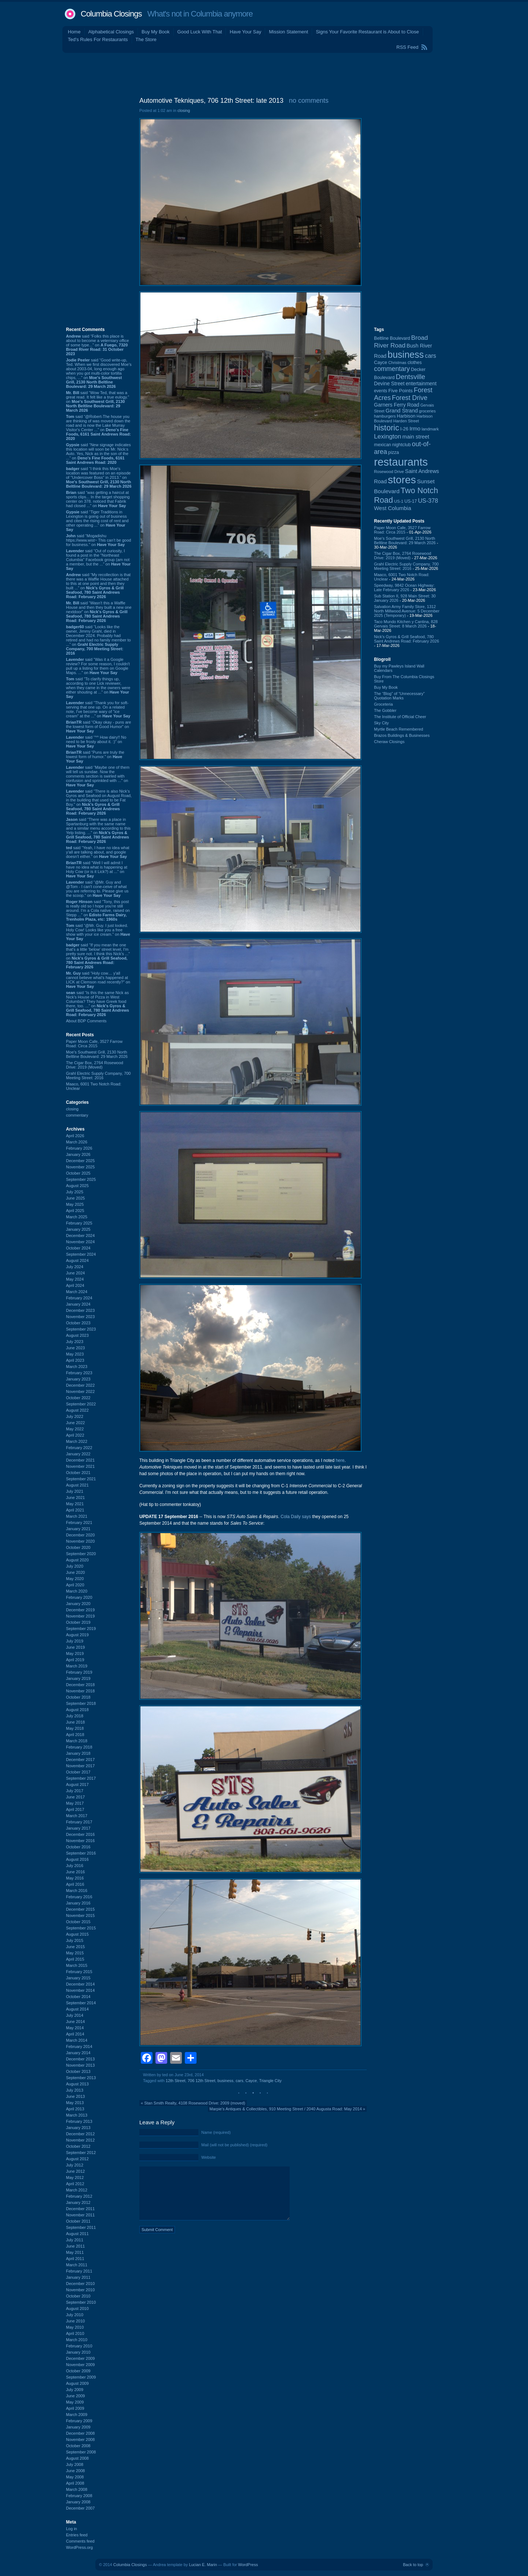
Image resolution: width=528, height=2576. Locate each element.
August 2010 (77, 2308)
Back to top (413, 2564)
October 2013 (78, 2071)
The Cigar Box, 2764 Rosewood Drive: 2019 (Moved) (94, 1064)
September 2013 (81, 2077)
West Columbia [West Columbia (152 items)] (392, 508)
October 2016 (78, 1847)
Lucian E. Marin (203, 2564)
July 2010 (74, 2315)
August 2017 (77, 1784)
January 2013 (78, 2127)
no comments (309, 100)
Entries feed (77, 2535)
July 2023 (74, 1341)
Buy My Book (156, 31)
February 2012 (79, 2196)
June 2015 (75, 1946)
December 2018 (80, 1684)
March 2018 (76, 1741)
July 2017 (74, 1791)
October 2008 (78, 2446)
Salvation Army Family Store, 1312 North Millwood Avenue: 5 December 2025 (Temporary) (406, 611)
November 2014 (80, 1990)
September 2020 (81, 1553)
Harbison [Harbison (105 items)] (406, 416)
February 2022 (79, 1447)
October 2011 (78, 2221)
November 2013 (80, 2065)
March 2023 (76, 1366)
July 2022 (74, 1416)
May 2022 (75, 1429)
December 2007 (80, 2508)
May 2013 (75, 2102)
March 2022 (76, 1441)
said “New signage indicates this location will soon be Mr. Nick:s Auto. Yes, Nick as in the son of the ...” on (98, 454)
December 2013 (80, 2059)
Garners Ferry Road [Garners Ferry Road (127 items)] (396, 405)
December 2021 (80, 1460)
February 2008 (79, 2495)
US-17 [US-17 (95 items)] (410, 501)
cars (239, 2080)
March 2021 (76, 1516)
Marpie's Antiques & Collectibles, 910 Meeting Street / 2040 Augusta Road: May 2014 (285, 2109)
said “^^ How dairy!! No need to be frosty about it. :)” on (96, 741)
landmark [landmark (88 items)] (430, 429)
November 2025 (80, 1167)
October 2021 (78, 1472)
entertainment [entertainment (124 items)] (421, 383)
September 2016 (81, 1853)
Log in (71, 2528)
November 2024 (80, 1242)
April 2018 (75, 1734)
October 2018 (78, 1697)
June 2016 (75, 1872)
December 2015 (80, 1909)
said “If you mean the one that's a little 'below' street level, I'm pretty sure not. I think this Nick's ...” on (98, 956)
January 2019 (78, 1678)
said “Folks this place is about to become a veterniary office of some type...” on (97, 345)
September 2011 (81, 2227)
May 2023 (75, 1354)
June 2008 (75, 2470)
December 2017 (80, 1759)
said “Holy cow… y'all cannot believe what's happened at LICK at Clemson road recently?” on (98, 980)
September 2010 (81, 2302)
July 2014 (74, 2015)
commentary (77, 1115)
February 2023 (79, 1373)
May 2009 (75, 2402)
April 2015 (75, 1959)
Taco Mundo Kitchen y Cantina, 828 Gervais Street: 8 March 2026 (406, 623)
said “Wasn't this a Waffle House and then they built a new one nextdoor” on (99, 612)
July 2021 (74, 1491)
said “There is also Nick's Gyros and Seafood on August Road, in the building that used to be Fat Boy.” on (99, 802)
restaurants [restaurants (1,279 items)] (401, 462)
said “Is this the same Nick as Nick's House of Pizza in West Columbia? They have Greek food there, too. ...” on (97, 1003)
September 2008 (81, 2452)
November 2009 (80, 2364)
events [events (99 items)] (380, 390)
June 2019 (75, 1647)
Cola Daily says (295, 1516)
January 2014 (78, 2053)
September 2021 (81, 1479)
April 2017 (75, 1809)
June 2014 (75, 2021)
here (340, 1460)
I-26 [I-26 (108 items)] (404, 429)
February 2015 (79, 1971)
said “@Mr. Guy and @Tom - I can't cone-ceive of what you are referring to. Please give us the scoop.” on (97, 889)
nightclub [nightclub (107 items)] (401, 444)
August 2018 (77, 1709)
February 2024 (79, 1298)
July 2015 (74, 1940)
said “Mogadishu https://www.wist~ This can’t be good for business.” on (98, 540)
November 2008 (80, 2439)
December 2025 (80, 1160)
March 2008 (76, 2489)
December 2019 (80, 1610)
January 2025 (78, 1229)
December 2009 (80, 2358)
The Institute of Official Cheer (400, 716)
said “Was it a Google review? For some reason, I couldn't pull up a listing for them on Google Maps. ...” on (98, 666)
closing (72, 1109)
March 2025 (76, 1217)
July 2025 (74, 1192)
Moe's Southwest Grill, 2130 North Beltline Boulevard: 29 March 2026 (97, 1054)
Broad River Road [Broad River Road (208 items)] (401, 341)
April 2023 (75, 1360)
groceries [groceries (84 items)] (427, 411)
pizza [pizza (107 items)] (393, 452)
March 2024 (76, 1291)
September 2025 (81, 1179)
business (225, 2080)
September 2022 (81, 1404)
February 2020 (79, 1597)
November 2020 (80, 1541)
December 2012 (80, 2134)
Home (74, 31)
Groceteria (383, 704)
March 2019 (76, 1666)
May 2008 (75, 2477)
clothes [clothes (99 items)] (414, 362)
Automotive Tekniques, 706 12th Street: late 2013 (211, 100)
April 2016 (75, 1884)
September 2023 (81, 1329)
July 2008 (74, 2464)
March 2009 (76, 2414)
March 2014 (76, 2040)
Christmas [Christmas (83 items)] (397, 362)
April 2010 (75, 2333)
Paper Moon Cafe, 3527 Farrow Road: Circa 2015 (94, 1043)
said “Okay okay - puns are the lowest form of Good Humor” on (98, 726)
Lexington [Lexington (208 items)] (387, 436)
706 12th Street (201, 2080)
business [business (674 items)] (406, 354)
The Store (146, 39)
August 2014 (77, 2009)
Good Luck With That (199, 31)
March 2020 (76, 1591)
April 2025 (75, 1210)
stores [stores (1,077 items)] (402, 479)
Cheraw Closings (389, 741)
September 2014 (81, 2003)
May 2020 (75, 1578)
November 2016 (80, 1840)
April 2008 (75, 2483)
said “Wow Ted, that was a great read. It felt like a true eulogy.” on (97, 401)
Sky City (381, 723)
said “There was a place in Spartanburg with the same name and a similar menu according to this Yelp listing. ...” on (98, 830)
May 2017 (75, 1803)
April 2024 (75, 1285)
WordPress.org (79, 2547)
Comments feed (80, 2541)
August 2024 (77, 1260)
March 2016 (76, 1890)
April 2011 (75, 2258)
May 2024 (75, 1279)
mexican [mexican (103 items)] (382, 444)
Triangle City (270, 2080)
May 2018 (75, 1728)
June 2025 (75, 1198)
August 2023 (77, 1335)
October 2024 (78, 1248)
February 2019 (79, 1672)
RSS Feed (407, 47)
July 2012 (74, 2165)
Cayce (251, 2080)
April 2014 (75, 2034)
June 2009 (75, 2396)
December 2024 (80, 1235)
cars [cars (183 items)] (430, 355)
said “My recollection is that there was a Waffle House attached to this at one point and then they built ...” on (98, 585)
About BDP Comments (86, 1021)
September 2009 (81, 2377)
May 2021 (75, 1504)
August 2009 (77, 2383)
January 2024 (78, 1304)
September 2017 (81, 1778)
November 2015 (80, 1915)
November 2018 (80, 1691)
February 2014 (79, 2046)
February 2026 (79, 1148)
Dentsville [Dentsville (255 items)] (410, 377)
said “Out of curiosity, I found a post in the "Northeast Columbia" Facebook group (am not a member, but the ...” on (98, 560)
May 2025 (75, 1204)
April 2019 (75, 1660)
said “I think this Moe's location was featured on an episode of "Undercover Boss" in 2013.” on (99, 477)
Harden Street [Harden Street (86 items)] (406, 421)
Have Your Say (245, 31)
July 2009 (74, 2389)
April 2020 (75, 1585)
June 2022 (75, 1422)
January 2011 (78, 2277)
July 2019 (74, 1641)
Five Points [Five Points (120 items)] (400, 390)
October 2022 (78, 1398)
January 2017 (78, 1828)
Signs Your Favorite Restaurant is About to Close (367, 31)
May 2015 (75, 1953)
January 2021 (78, 1529)
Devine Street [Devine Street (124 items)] (389, 383)
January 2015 (78, 1978)
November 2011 (80, 2215)
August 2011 (77, 2233)
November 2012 (80, 2140)
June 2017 (75, 1797)
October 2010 (78, 2296)
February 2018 (79, 1747)
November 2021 (80, 1466)
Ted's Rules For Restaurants (98, 39)
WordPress (248, 2564)
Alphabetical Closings (111, 31)
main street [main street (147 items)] (415, 437)
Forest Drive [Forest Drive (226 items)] (410, 397)
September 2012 (81, 2152)
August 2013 (77, 2084)
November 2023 (80, 1316)
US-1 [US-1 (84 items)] (398, 501)
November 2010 (80, 2290)
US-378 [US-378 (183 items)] (428, 500)
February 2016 (79, 1897)
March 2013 (76, 2115)
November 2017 (80, 1766)
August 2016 (77, 1859)
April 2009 (75, 2408)
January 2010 (78, 2352)
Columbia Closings (111, 13)
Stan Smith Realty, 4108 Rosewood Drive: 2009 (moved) (194, 2103)
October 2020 (78, 1547)
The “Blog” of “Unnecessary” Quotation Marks (399, 695)
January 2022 (78, 1454)
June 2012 (75, 2171)
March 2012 (76, 2190)
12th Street (176, 2080)
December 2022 (80, 1385)
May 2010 (75, 2327)
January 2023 (78, 1379)
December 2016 (80, 1834)
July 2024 (74, 1267)
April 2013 (75, 2109)
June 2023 (75, 1348)
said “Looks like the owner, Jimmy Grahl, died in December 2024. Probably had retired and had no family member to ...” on (98, 640)
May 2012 (75, 2177)
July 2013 (74, 2090)
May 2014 (75, 2028)
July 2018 (74, 1716)
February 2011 (79, 2271)
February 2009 (79, 2421)
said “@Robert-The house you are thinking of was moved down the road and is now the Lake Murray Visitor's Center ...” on (98, 427)
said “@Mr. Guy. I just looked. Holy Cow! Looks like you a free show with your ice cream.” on (98, 932)
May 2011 (75, 2252)
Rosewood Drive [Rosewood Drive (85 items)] (389, 471)
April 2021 (75, 1510)
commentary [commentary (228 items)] (392, 368)
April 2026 (75, 1136)
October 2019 (78, 1622)
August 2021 (77, 1485)
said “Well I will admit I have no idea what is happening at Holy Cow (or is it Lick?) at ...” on (96, 869)
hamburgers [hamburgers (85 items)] (385, 416)
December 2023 (80, 1310)
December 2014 (80, 1984)
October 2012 (78, 2146)
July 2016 (74, 1865)
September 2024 (81, 1254)
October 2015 (78, 1922)
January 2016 (78, 1903)
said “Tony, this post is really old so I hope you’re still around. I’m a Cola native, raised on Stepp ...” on (98, 910)
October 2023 (78, 1323)
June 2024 (75, 1273)
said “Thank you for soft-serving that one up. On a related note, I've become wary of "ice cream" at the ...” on (98, 709)
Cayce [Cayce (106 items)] (380, 362)
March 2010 (76, 2339)
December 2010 (80, 2283)
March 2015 (76, 1965)
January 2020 (78, 1603)
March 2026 (76, 1142)
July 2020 (74, 1566)
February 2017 (79, 1822)
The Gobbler (385, 710)
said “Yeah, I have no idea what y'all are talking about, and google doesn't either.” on (97, 852)
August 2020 (77, 1560)
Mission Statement (288, 31)
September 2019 (81, 1628)
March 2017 (76, 1815)
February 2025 (79, 1223)
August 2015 (77, 1934)
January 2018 (78, 1753)
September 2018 (81, 1703)
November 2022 (80, 1391)
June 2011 (75, 2246)
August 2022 (77, 1410)
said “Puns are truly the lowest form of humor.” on (95, 756)
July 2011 (74, 2240)
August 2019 (77, 1635)
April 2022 (75, 1435)
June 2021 (75, 1497)
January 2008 (78, 2502)
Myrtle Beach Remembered (398, 729)
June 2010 (75, 2321)
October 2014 (78, 1996)
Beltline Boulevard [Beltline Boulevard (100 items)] (392, 338)
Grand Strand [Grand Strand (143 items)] (402, 411)
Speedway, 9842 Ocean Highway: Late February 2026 (404, 587)
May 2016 (75, 1878)
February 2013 (79, 2121)
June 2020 (75, 1572)
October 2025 (78, 1173)
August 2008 (77, 2458)
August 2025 (77, 1185)
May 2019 (75, 1653)
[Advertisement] (264, 73)
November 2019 (80, 1616)
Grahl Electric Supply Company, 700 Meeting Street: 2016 (98, 1075)
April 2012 (75, 2184)
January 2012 (78, 2202)
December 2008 (80, 2433)
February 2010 (79, 2346)
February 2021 (79, 1522)
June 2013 (75, 2096)
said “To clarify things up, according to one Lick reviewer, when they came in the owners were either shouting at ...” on (98, 688)
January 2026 (78, 1154)
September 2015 (81, 1928)
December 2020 (80, 1535)
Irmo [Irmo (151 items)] (415, 428)
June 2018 (75, 1722)
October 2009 (78, 2371)
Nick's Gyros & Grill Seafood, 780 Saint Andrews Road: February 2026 (406, 638)
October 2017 (78, 1772)
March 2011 (76, 2265)
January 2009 (78, 2427)
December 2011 (80, 2208)
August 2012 (77, 2159)
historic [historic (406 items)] (386, 427)
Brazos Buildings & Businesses (402, 735)
